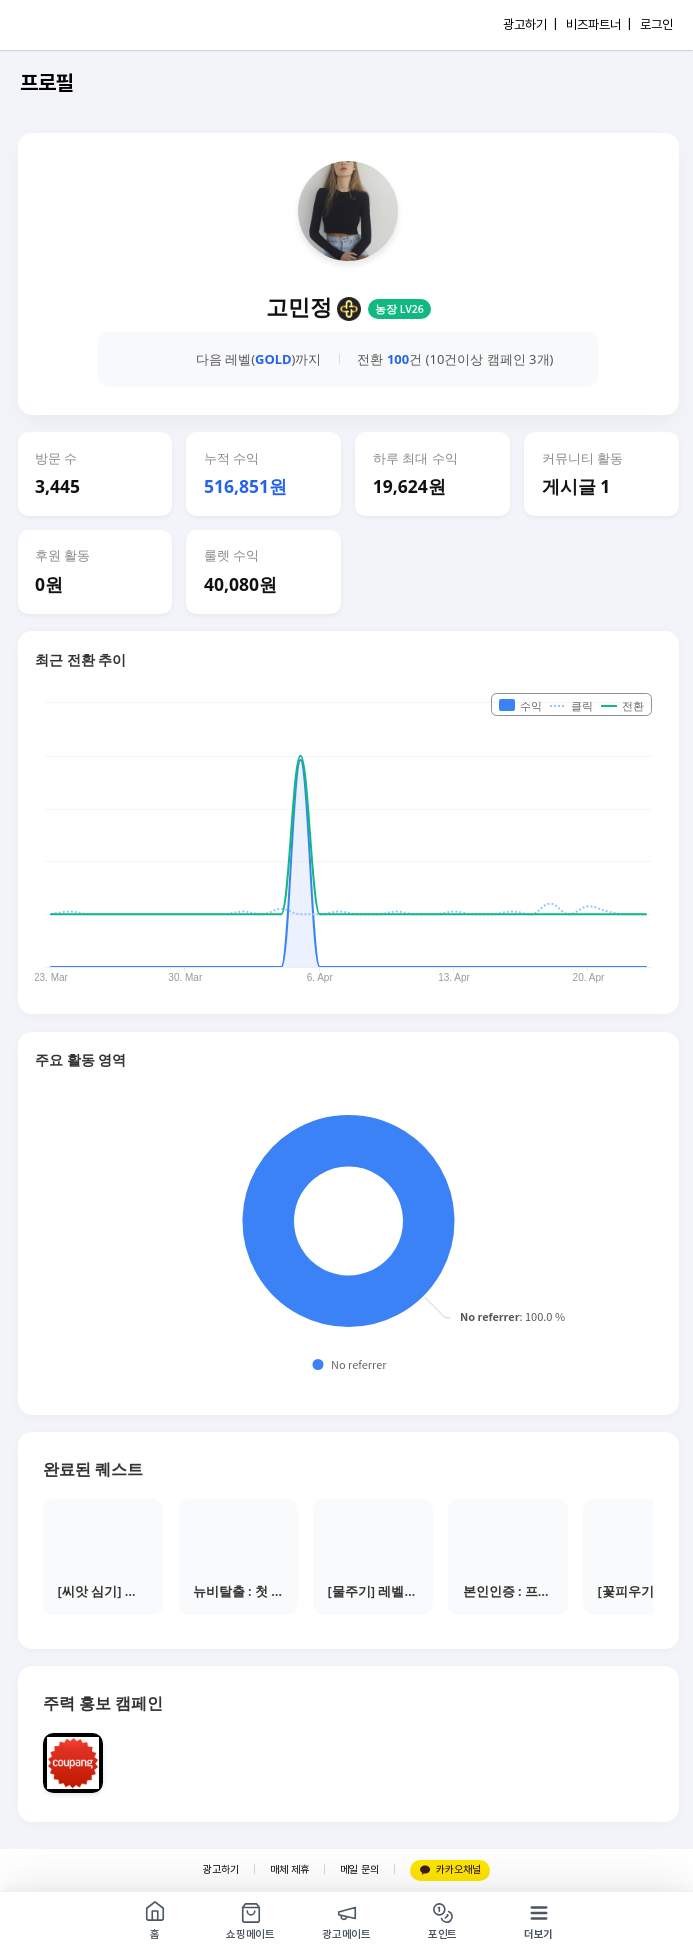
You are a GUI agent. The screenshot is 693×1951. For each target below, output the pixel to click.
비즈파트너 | (598, 24)
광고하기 (221, 1869)
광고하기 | (530, 24)
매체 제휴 (289, 1869)
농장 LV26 (399, 309)
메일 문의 (359, 1869)
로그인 (656, 24)
